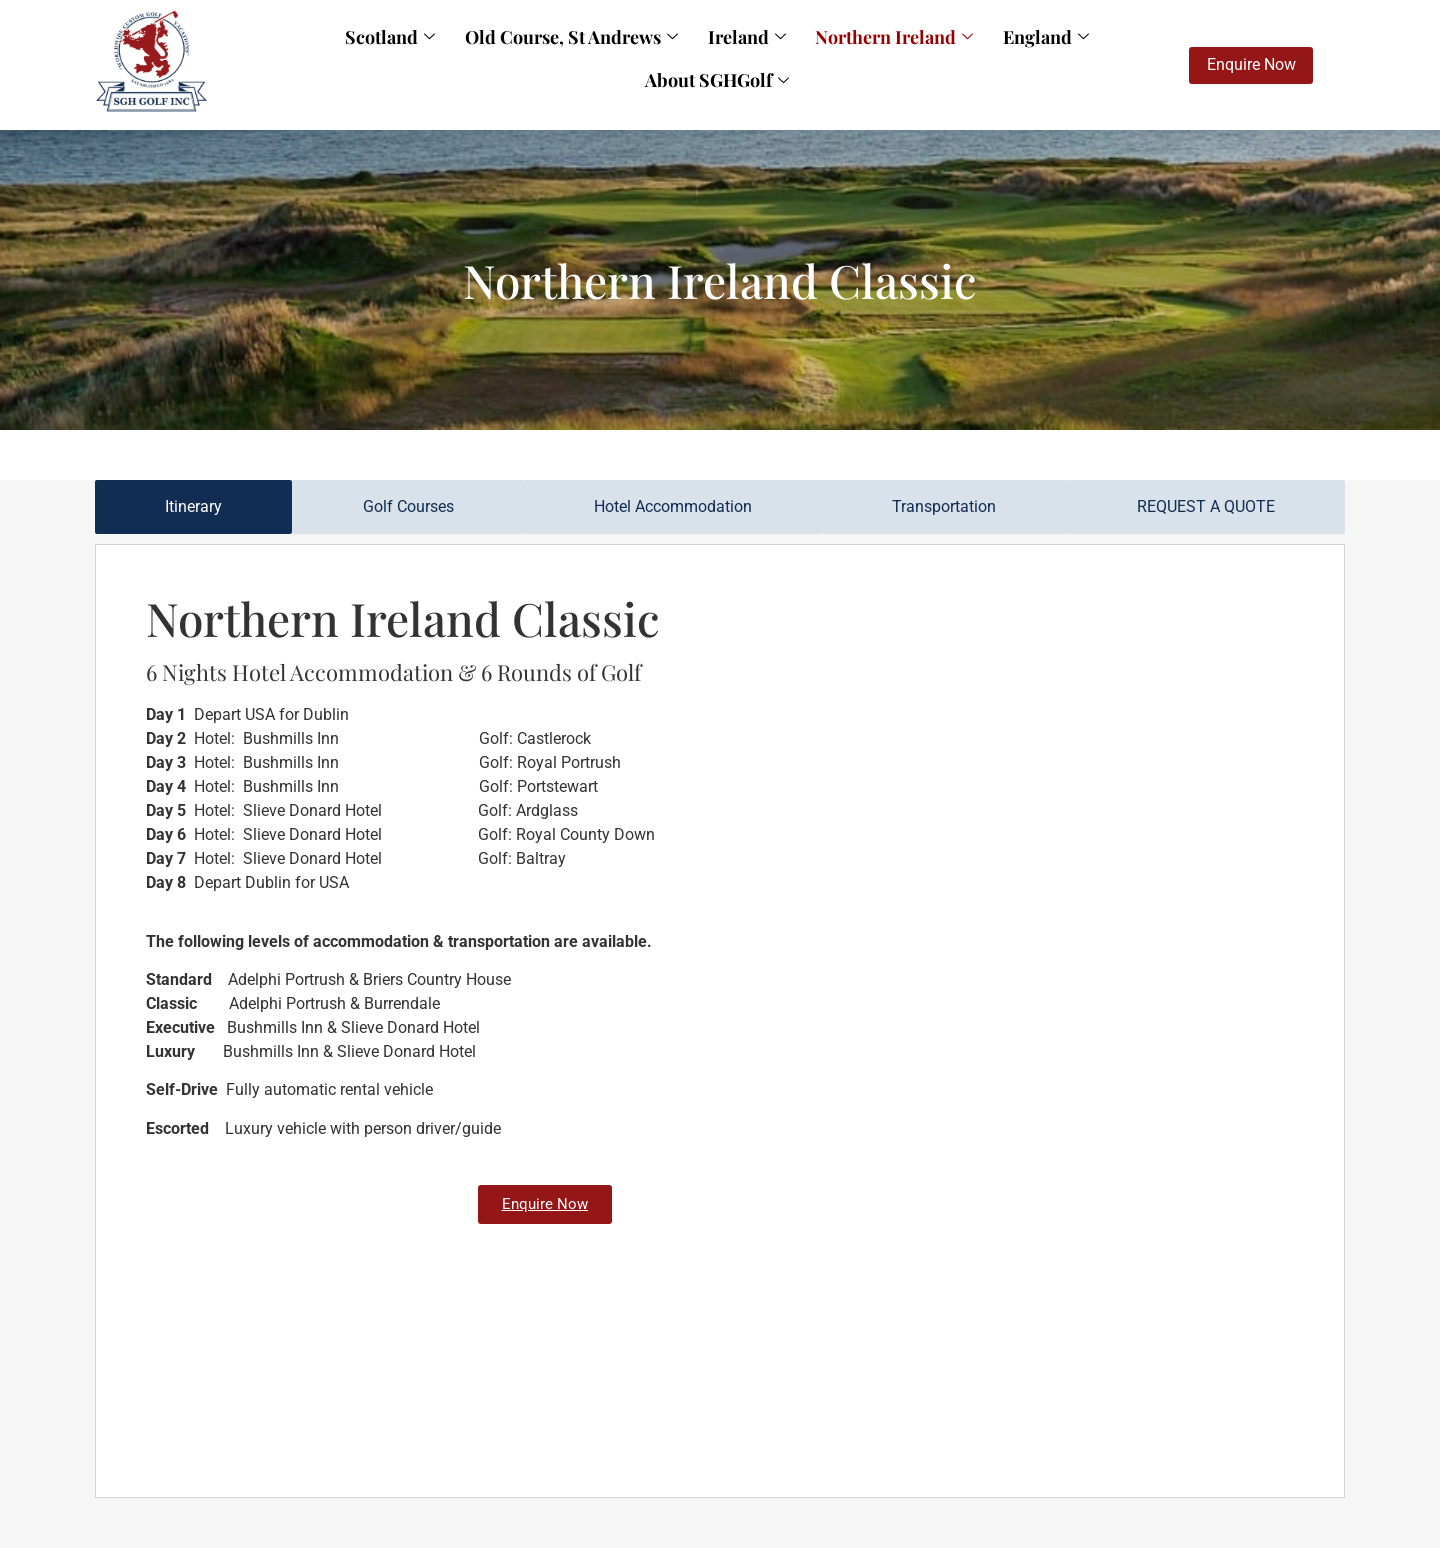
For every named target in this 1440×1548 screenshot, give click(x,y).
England (939, 55)
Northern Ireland (801, 55)
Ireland (667, 55)
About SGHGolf (1070, 55)
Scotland (338, 55)
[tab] (193, 507)
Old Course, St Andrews (505, 55)
